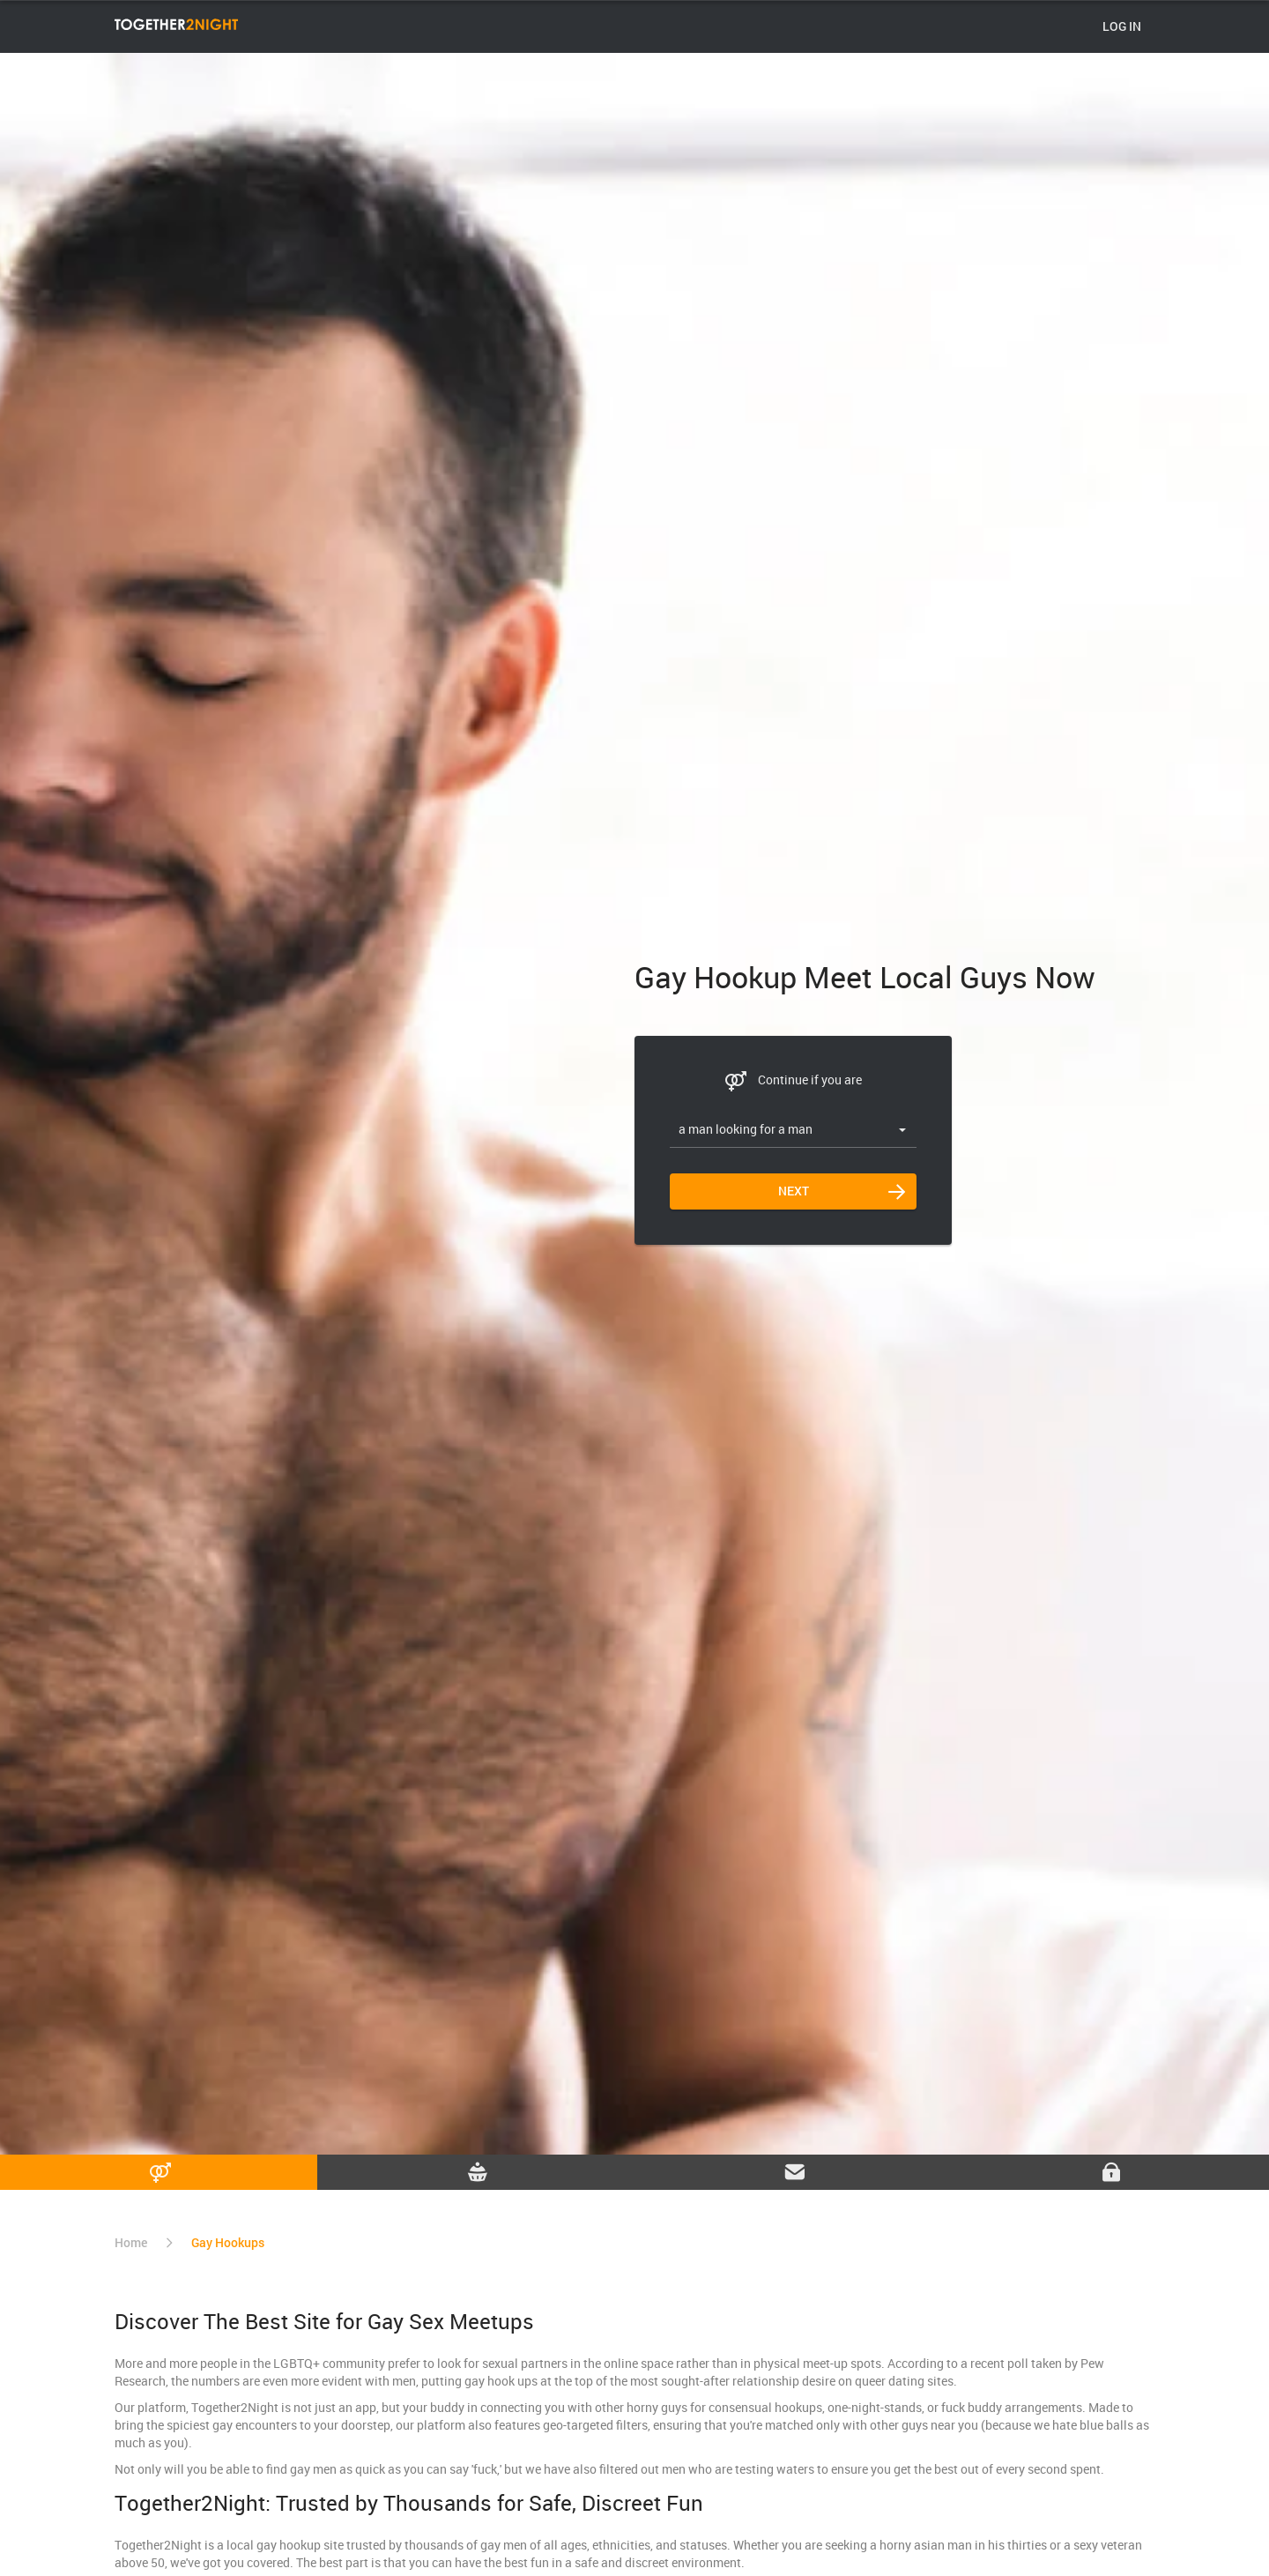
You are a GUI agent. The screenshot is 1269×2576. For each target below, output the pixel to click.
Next (793, 1190)
